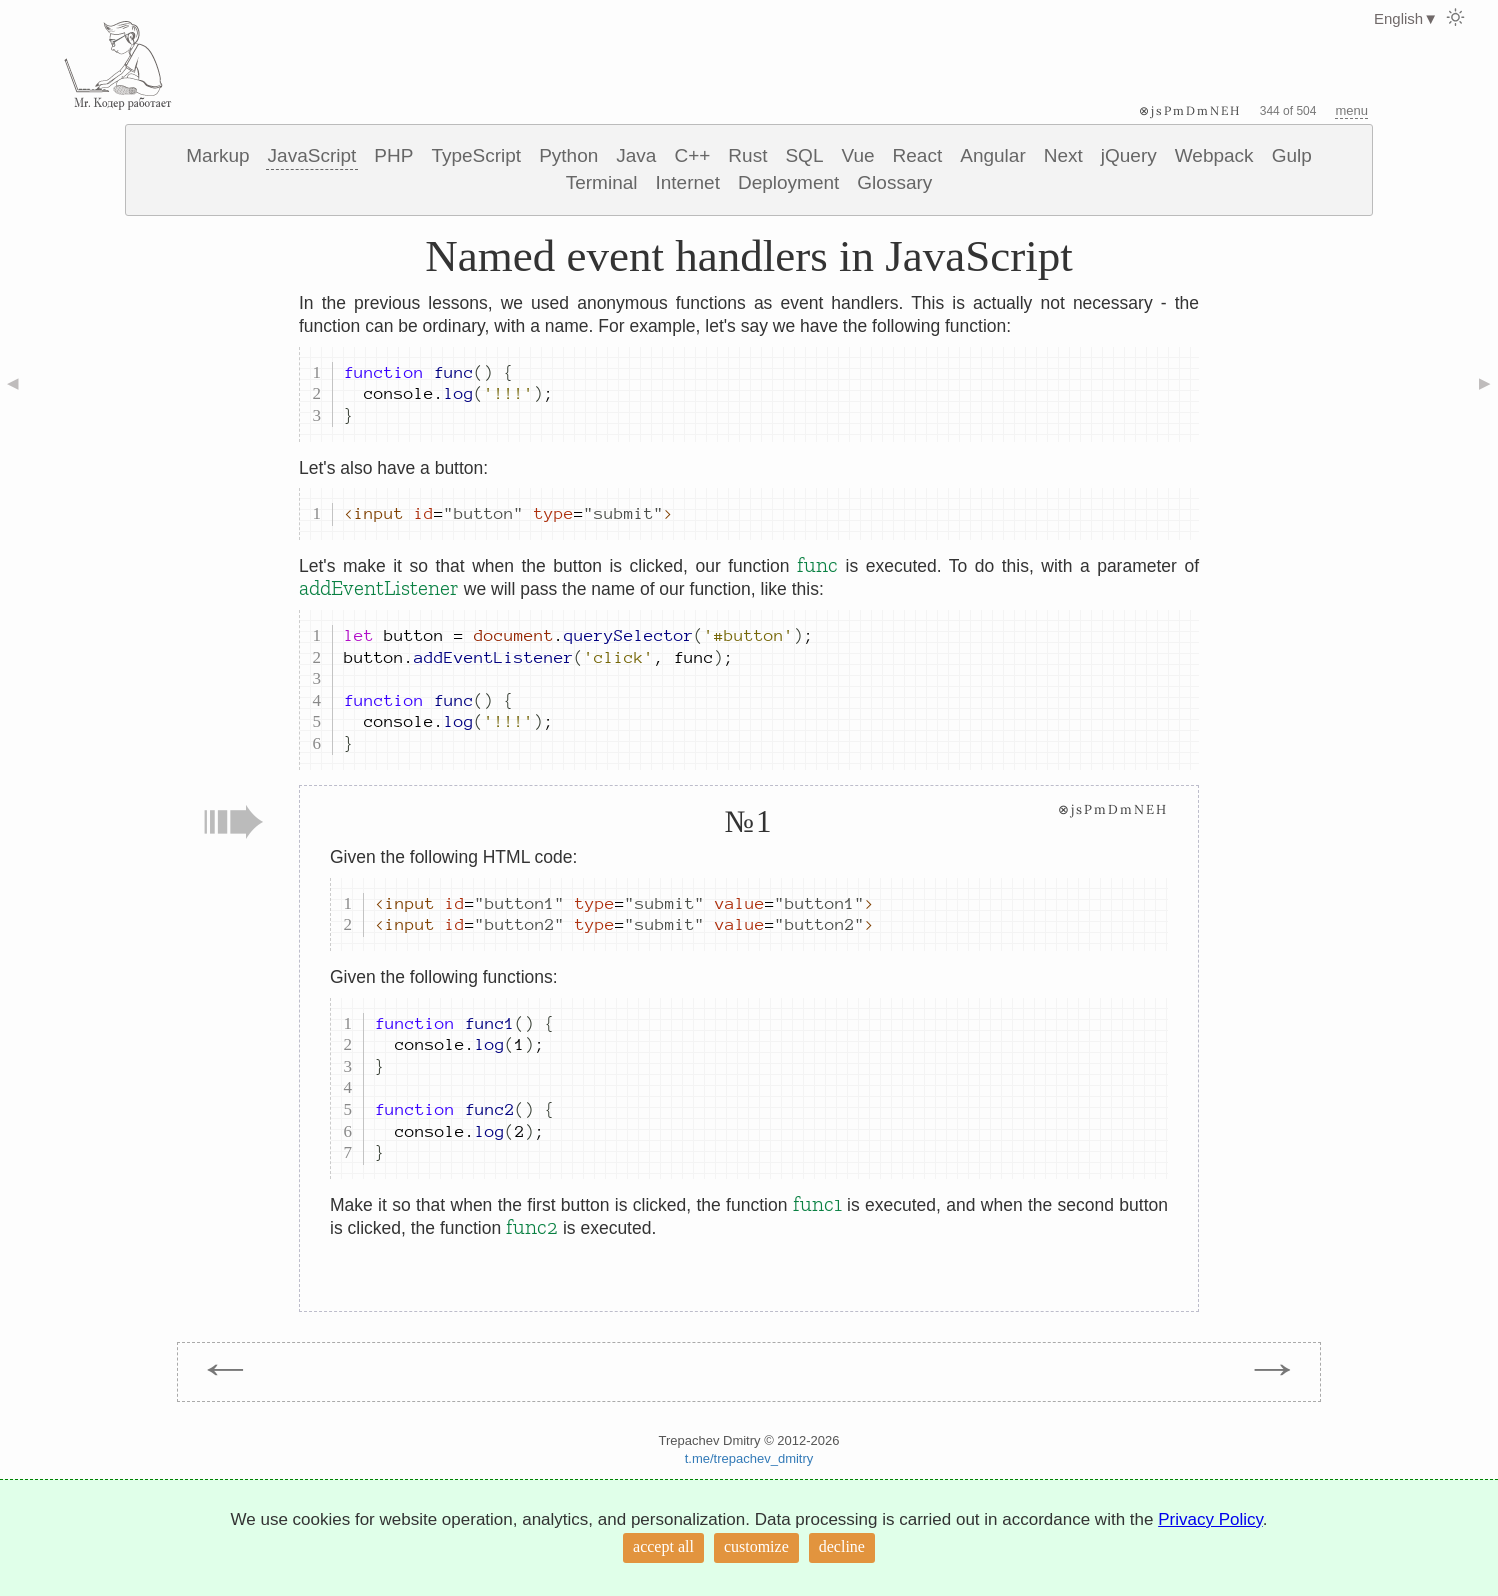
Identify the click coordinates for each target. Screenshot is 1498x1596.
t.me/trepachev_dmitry (749, 1458)
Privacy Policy (1210, 1519)
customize (756, 1546)
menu (1351, 110)
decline (842, 1546)
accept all (663, 1546)
